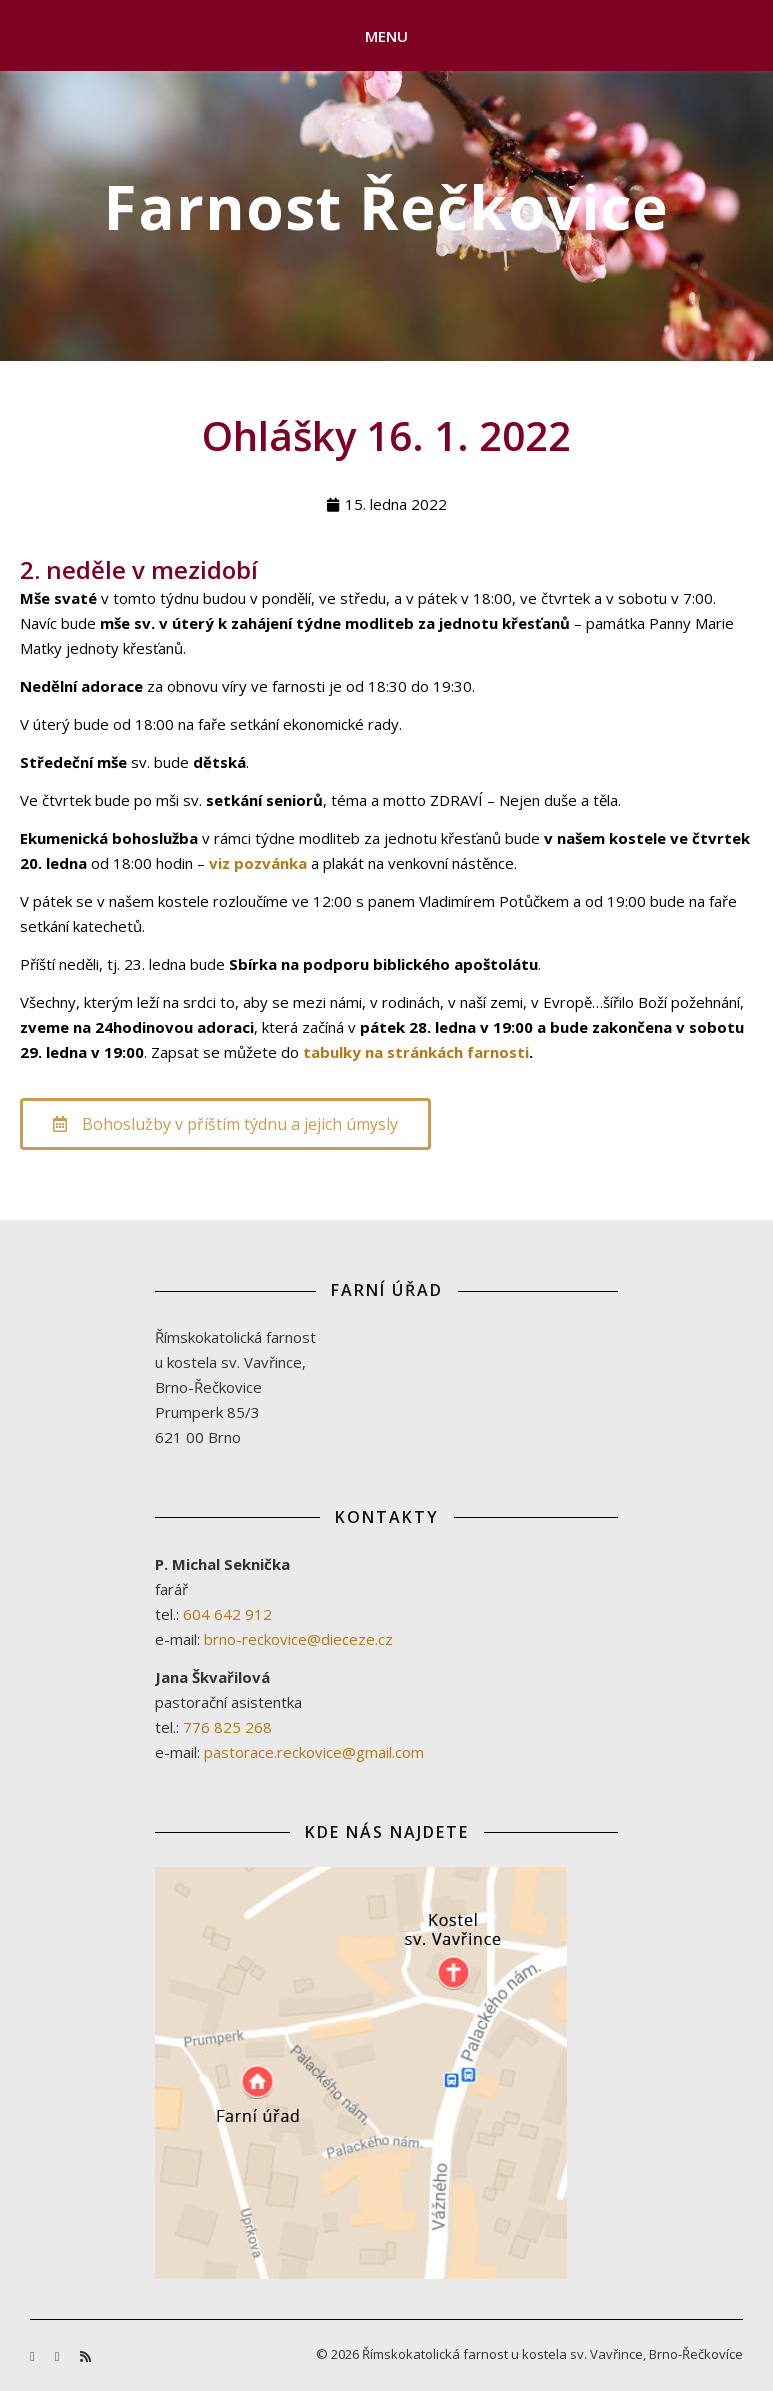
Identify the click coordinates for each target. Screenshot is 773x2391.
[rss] (85, 2356)
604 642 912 (227, 1614)
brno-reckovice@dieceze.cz (298, 1639)
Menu (387, 36)
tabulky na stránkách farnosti (416, 1052)
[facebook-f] (34, 2356)
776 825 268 (227, 1727)
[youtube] (59, 2356)
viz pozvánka (258, 863)
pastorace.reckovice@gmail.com (314, 1752)
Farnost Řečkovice (386, 207)
